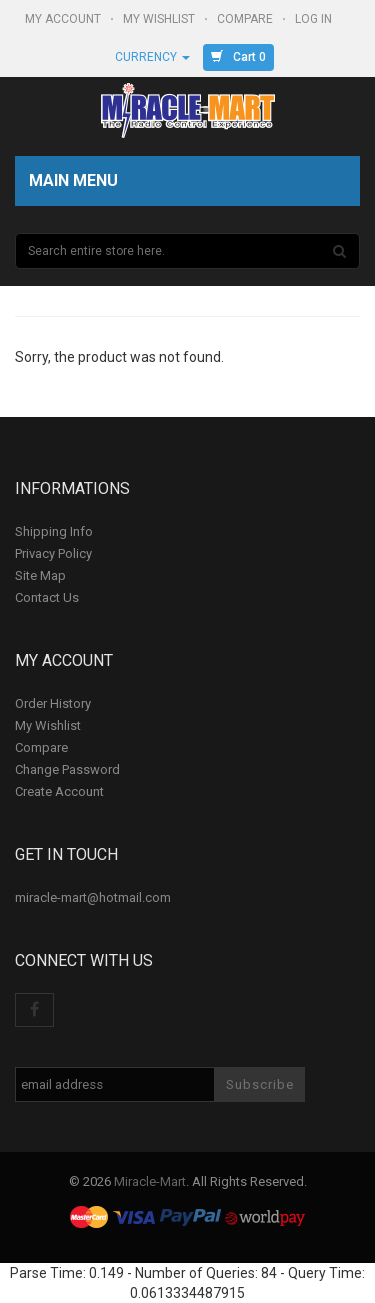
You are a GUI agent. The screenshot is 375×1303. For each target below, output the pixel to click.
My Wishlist (160, 19)
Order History (53, 703)
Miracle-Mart (150, 1181)
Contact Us (47, 597)
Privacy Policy (53, 553)
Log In (315, 19)
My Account (64, 19)
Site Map (40, 575)
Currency (152, 57)
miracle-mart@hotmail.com (93, 897)
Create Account (59, 791)
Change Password (67, 769)
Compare (246, 19)
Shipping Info (54, 531)
